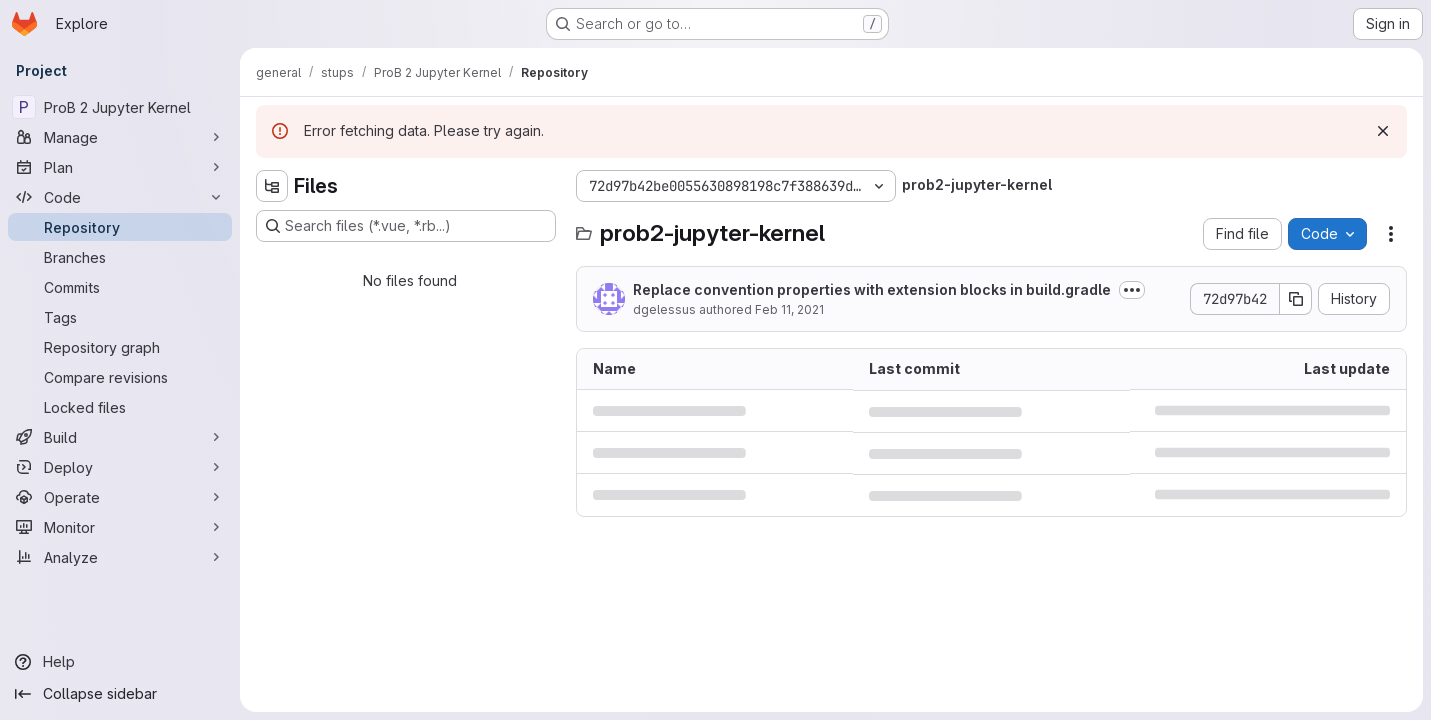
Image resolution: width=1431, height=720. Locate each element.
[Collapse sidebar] (120, 694)
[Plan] (120, 167)
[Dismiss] (1383, 131)
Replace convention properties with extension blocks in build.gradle (872, 289)
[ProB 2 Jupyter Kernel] (120, 107)
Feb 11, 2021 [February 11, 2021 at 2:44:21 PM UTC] (789, 309)
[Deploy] (120, 467)
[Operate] (120, 497)
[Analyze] (120, 557)
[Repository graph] (120, 347)
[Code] (120, 197)
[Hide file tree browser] (272, 186)
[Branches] (120, 257)
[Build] (120, 437)
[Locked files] (120, 407)
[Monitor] (120, 527)
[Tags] (120, 317)
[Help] (120, 662)
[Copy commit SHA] (1296, 299)
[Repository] (120, 227)
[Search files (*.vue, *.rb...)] (406, 226)
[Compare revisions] (120, 377)
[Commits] (120, 287)
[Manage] (120, 137)
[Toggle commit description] (1132, 290)
